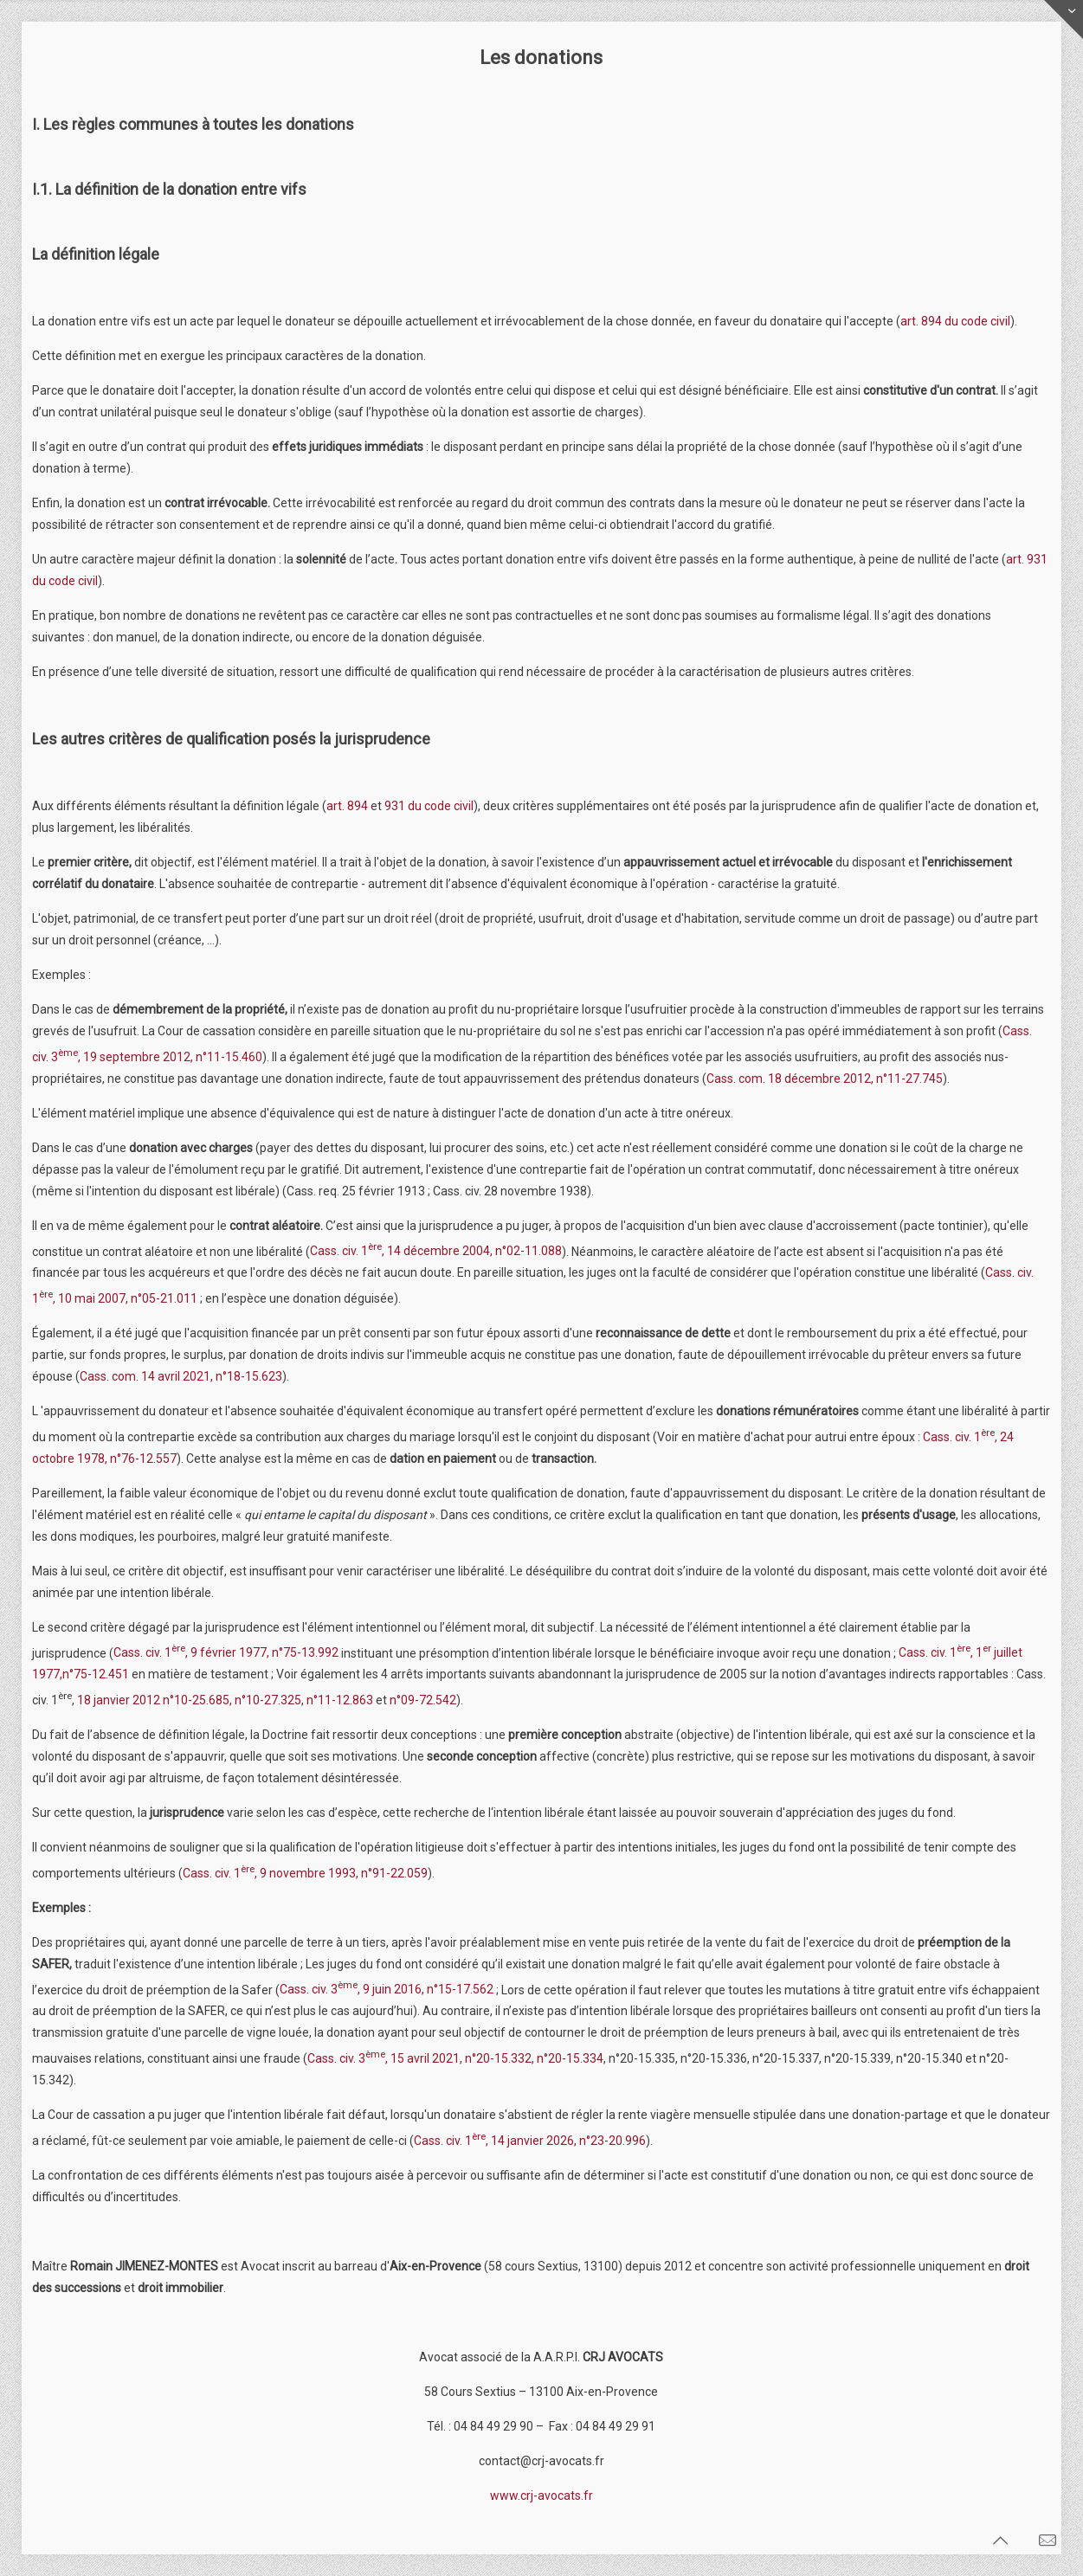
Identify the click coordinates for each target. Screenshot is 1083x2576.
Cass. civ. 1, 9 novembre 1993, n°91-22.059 (305, 1873)
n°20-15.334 (570, 2058)
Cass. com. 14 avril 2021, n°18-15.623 (181, 1376)
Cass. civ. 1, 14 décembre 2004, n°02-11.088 (436, 1251)
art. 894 (347, 806)
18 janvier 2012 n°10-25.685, (154, 1700)
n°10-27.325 (268, 1700)
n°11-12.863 (339, 1700)
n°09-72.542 (423, 1700)
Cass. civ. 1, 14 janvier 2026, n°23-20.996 (530, 2141)
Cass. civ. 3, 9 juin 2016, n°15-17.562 (388, 1989)
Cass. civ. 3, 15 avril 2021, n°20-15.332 (419, 2058)
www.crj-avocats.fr (541, 2495)
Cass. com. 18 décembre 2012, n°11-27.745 (824, 1078)
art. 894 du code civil (955, 321)
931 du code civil (429, 806)
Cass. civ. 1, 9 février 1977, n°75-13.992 (225, 1652)
